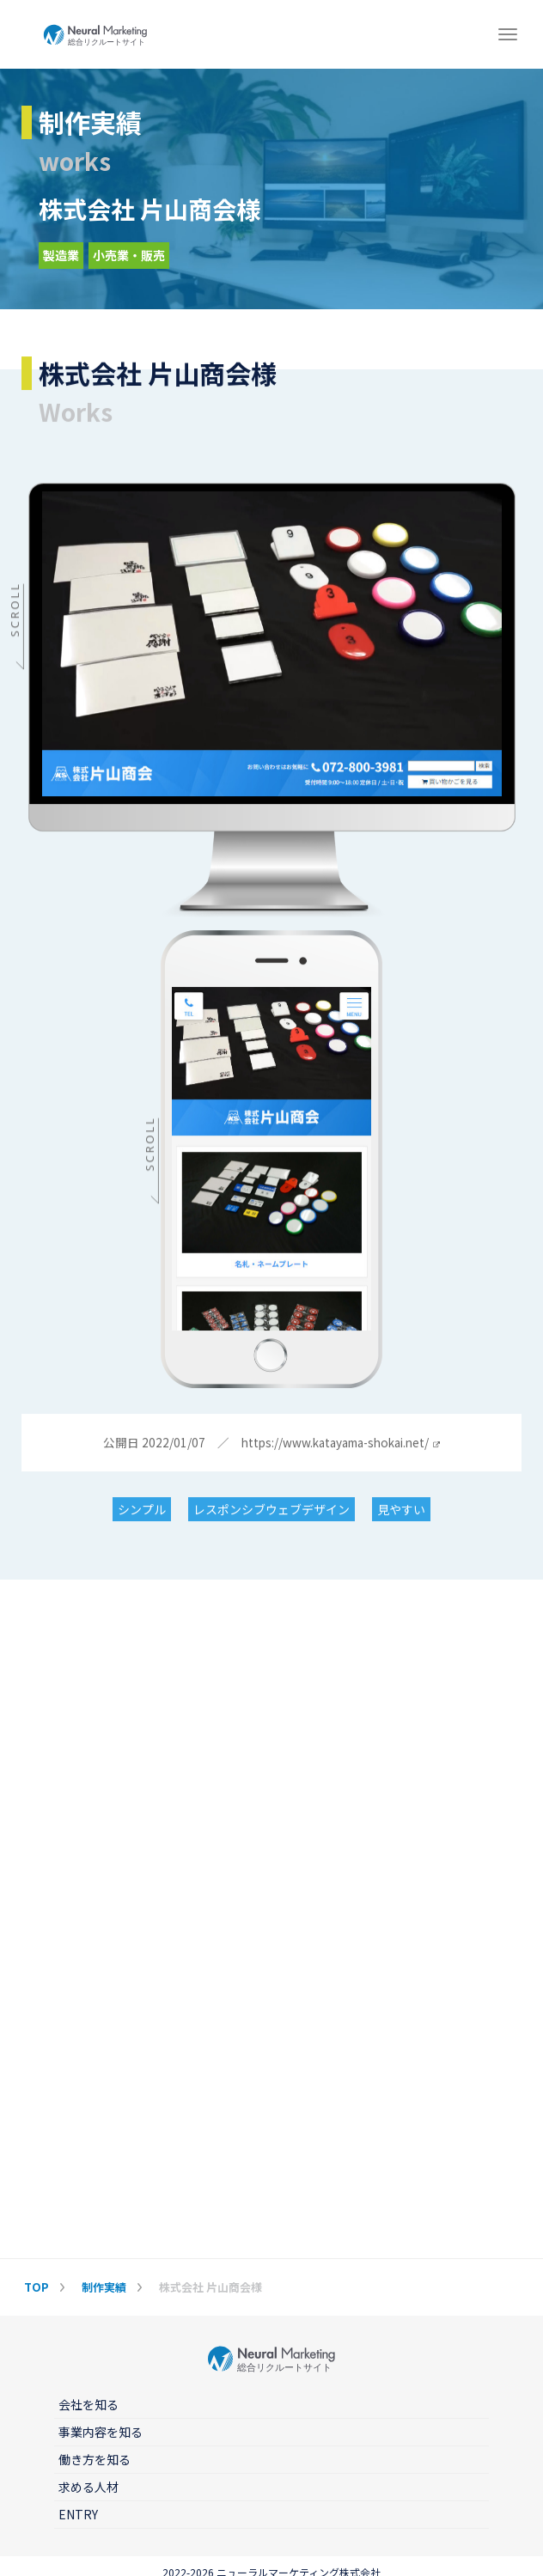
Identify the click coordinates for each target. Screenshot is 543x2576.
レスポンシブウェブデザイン (271, 1510)
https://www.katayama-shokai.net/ (340, 1443)
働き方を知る (94, 2459)
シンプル (142, 1510)
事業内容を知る (100, 2431)
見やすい (401, 1510)
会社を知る (88, 2404)
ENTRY (78, 2514)
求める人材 (88, 2486)
